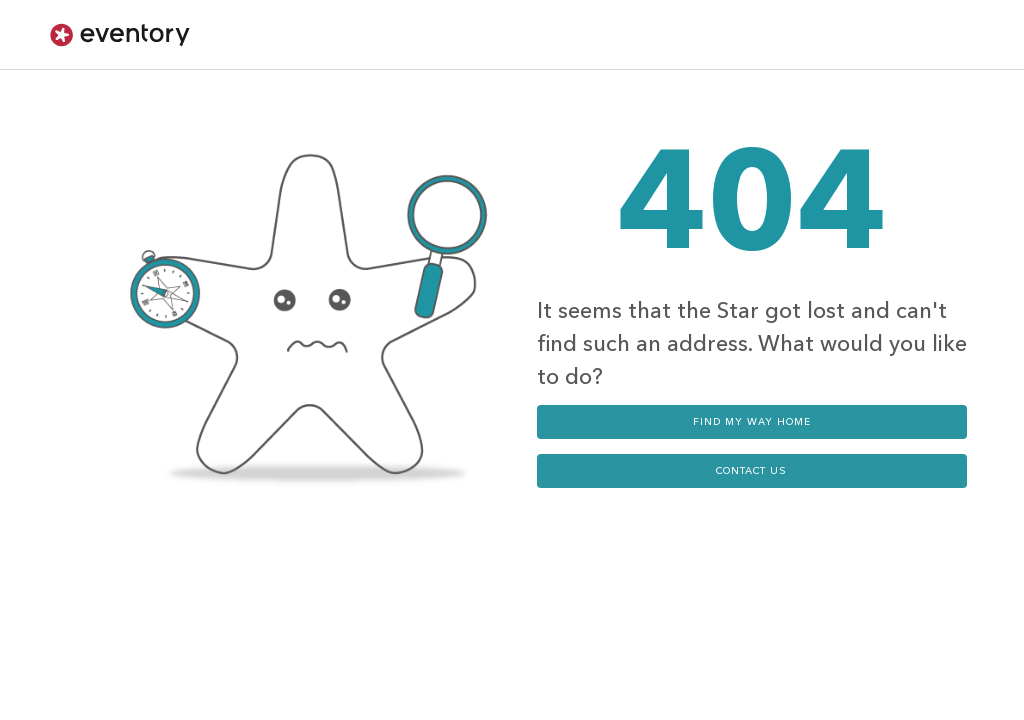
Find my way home (752, 422)
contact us (751, 471)
